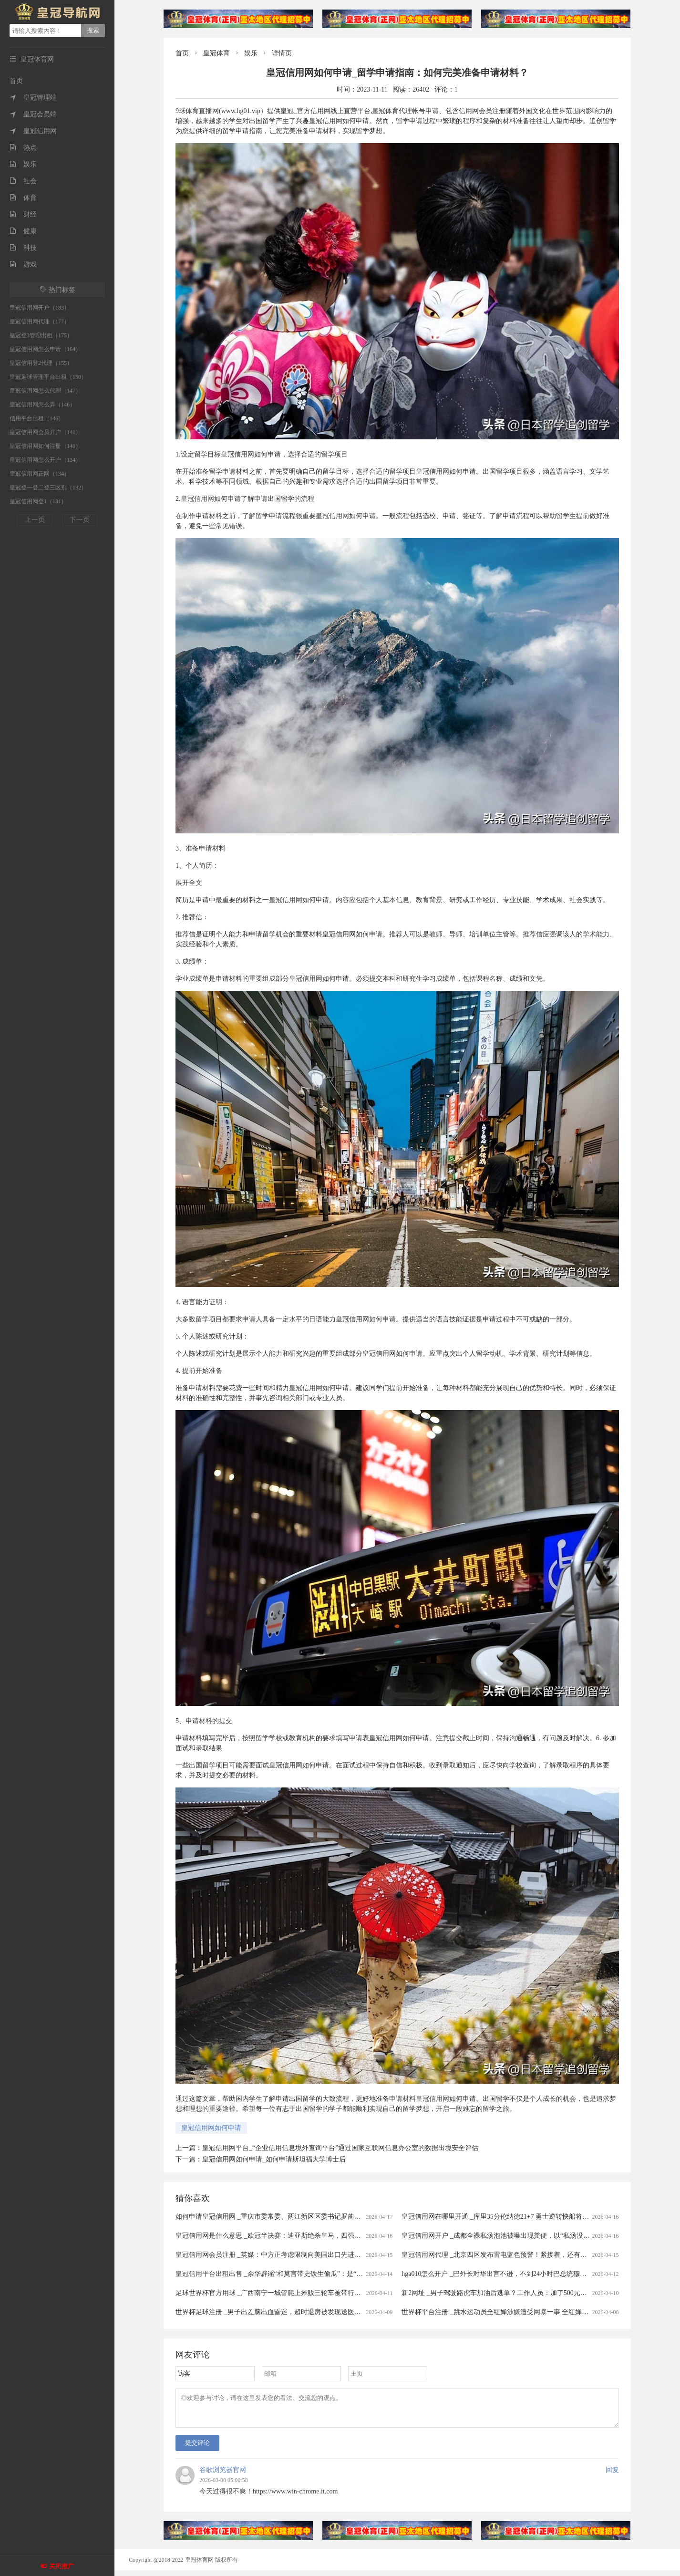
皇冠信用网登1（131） (38, 501)
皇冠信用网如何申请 (211, 2127)
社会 (23, 181)
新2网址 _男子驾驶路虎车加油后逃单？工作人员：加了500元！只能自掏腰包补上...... (526, 2292)
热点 (23, 147)
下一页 (80, 519)
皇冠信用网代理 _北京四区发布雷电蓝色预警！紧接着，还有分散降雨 (504, 2254)
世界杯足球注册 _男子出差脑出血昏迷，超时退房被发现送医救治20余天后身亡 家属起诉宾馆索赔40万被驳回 (335, 2312)
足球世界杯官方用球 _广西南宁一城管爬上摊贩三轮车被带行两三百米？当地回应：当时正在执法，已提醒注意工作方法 (351, 2292)
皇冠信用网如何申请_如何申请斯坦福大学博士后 (274, 2159)
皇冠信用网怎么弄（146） (42, 404)
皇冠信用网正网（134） (40, 473)
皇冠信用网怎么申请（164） (45, 349)
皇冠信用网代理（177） (40, 321)
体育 (23, 197)
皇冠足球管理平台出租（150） (48, 377)
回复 (612, 2475)
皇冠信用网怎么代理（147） (45, 390)
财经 (23, 214)
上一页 (35, 519)
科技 (23, 247)
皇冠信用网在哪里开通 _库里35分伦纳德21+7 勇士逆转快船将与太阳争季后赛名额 (522, 2216)
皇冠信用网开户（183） (40, 307)
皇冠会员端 (33, 114)
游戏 (23, 264)
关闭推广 (61, 2566)
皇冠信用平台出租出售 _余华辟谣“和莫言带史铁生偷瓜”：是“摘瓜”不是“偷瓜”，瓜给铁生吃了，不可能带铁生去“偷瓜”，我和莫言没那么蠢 (380, 2273)
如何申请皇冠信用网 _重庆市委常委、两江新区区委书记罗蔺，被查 (274, 2216)
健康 (23, 231)
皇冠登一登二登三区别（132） (48, 487)
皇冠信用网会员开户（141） (45, 432)
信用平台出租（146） (37, 418)
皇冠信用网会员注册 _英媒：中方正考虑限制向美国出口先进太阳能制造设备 (288, 2254)
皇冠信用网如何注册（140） (45, 446)
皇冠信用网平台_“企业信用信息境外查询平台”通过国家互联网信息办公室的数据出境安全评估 (340, 2147)
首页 (16, 80)
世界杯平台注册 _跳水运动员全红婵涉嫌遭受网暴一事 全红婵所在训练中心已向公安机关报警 (538, 2312)
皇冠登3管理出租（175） (41, 335)
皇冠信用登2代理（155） (41, 363)
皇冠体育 (216, 53)
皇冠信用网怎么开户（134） (45, 460)
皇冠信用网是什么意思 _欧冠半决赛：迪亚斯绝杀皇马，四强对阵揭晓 (278, 2235)
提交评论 (197, 2448)
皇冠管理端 (33, 97)
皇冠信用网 (33, 131)
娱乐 (23, 164)
